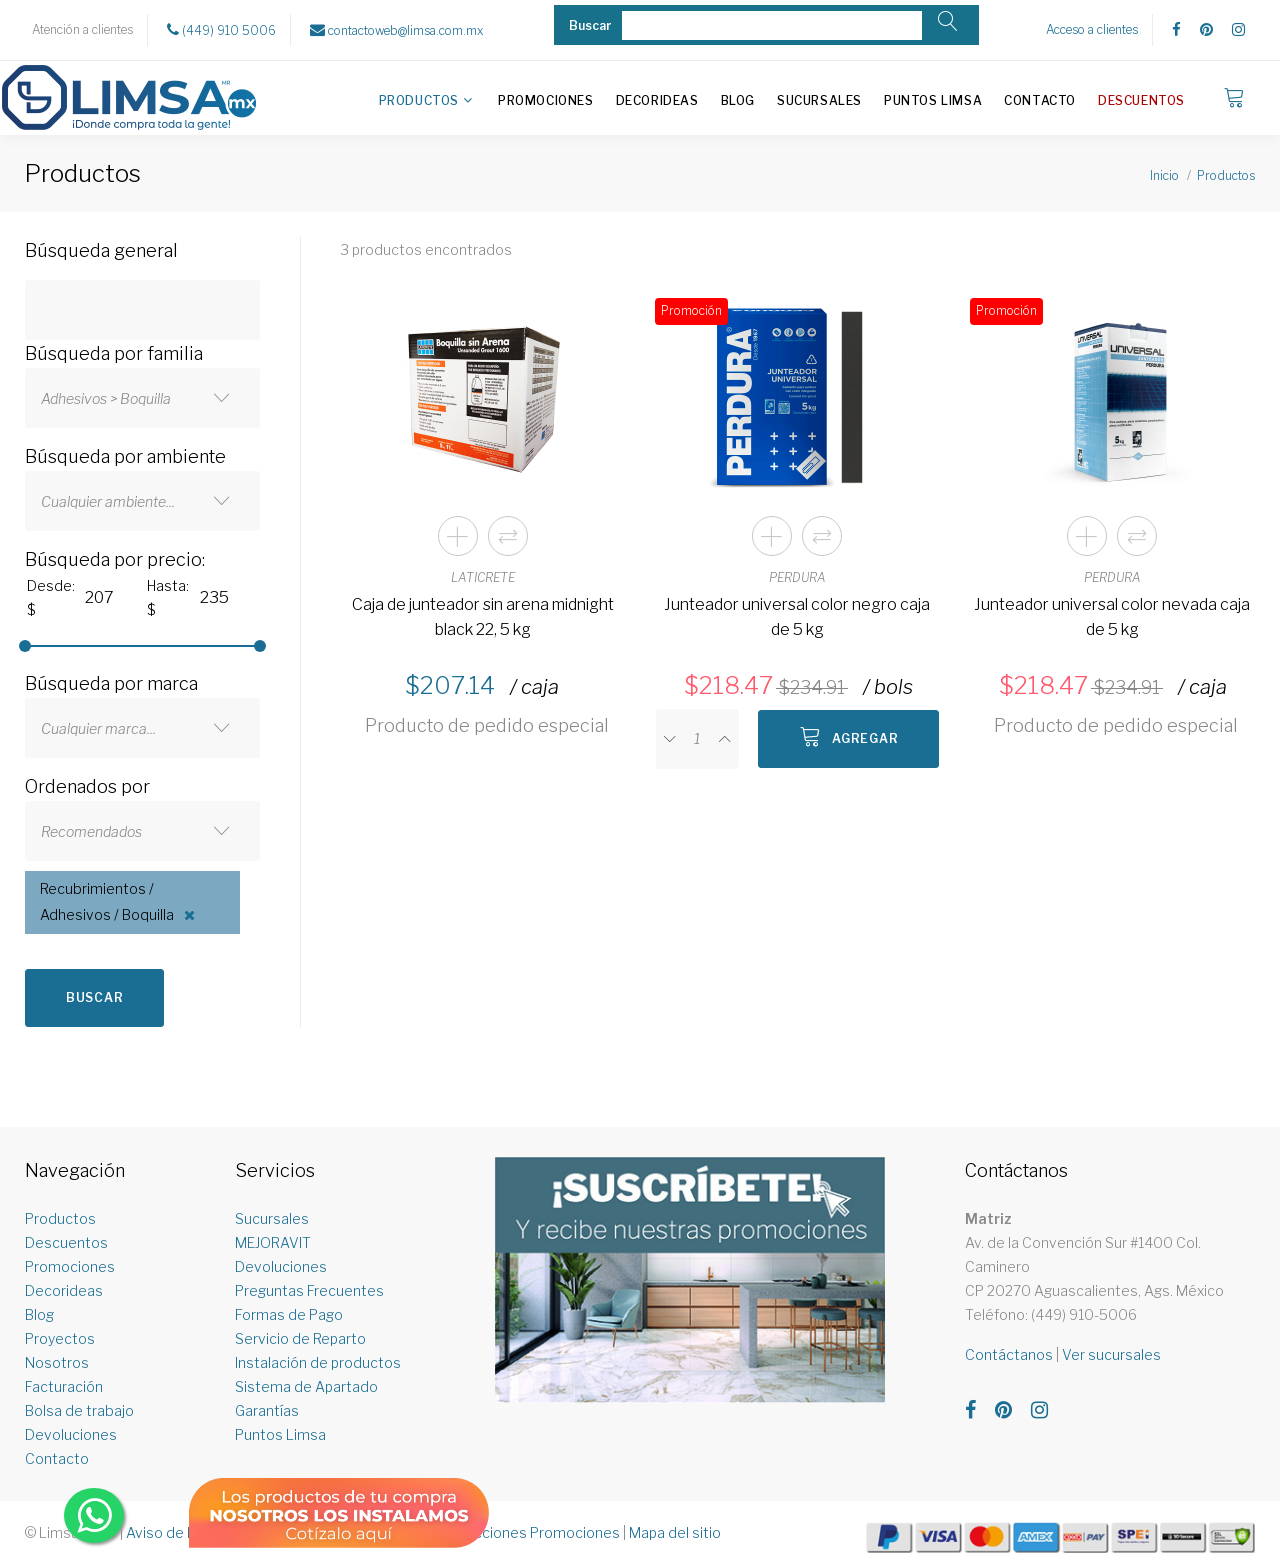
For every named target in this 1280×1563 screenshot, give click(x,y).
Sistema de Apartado (306, 1386)
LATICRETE (483, 577)
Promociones (546, 100)
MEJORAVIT (273, 1242)
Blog (738, 100)
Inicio (1164, 175)
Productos (419, 100)
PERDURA (797, 577)
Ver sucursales (1111, 1354)
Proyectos (60, 1338)
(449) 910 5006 (221, 30)
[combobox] (142, 398)
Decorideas (657, 100)
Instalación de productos (318, 1362)
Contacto (1040, 100)
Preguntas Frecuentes (309, 1290)
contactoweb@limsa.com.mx (396, 30)
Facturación (64, 1386)
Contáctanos (1009, 1354)
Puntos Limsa (933, 100)
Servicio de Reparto (300, 1338)
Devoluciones (71, 1434)
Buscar (94, 997)
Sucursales (819, 100)
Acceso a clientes (1092, 29)
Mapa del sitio (675, 1532)
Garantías (267, 1410)
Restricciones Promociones (527, 1532)
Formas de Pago (289, 1314)
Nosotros (57, 1362)
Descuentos (1141, 100)
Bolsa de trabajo (79, 1410)
